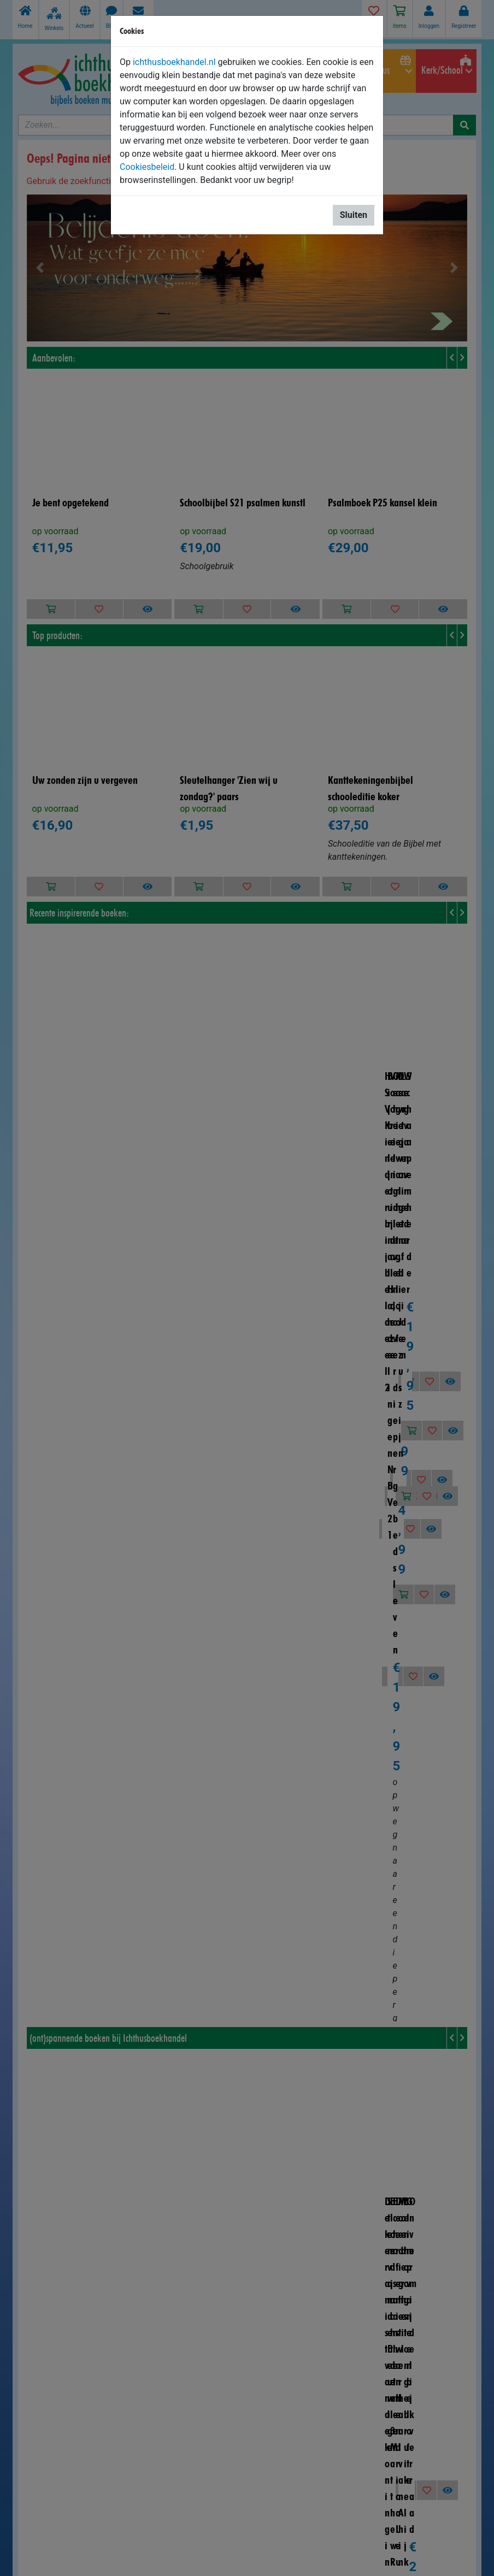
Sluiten (353, 215)
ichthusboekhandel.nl (174, 62)
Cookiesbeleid (147, 167)
